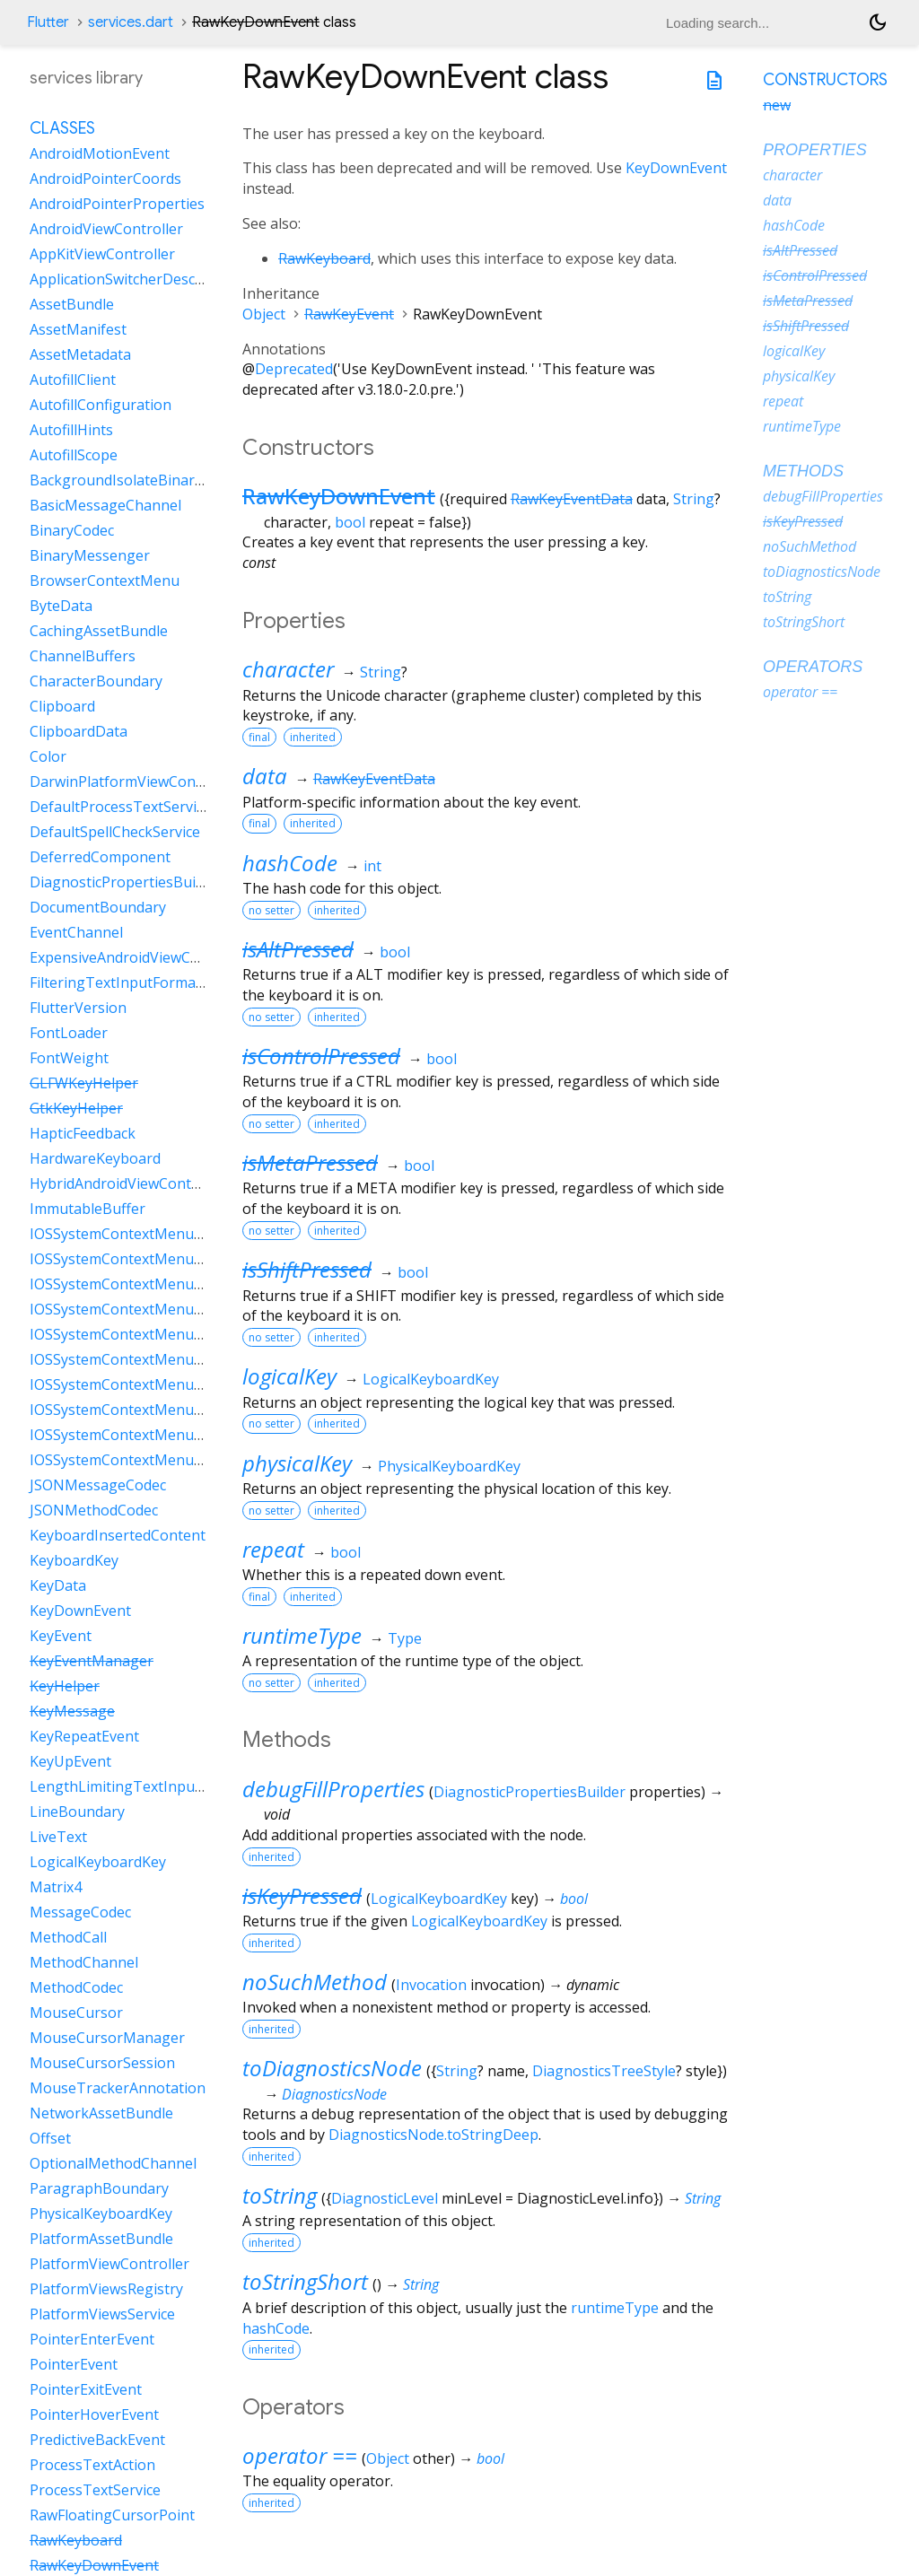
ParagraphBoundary (99, 2188)
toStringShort (305, 2281)
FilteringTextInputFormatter (125, 982)
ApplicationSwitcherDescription (135, 279)
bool (350, 522)
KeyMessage (72, 1711)
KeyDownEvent (676, 168)
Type (405, 1638)
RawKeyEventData (572, 499)
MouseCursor (76, 2012)
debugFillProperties (333, 1788)
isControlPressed (321, 1055)
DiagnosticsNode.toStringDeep (433, 2134)
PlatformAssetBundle (101, 2239)
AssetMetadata (80, 354)
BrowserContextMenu (104, 580)
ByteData (61, 606)
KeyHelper (65, 1686)
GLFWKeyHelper (84, 1083)
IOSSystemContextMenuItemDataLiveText (172, 1334)
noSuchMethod (314, 1981)
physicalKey (297, 1463)
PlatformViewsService (102, 2314)
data (264, 775)
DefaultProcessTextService (120, 806)
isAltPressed (298, 949)
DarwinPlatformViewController (134, 781)
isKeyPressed (302, 1895)
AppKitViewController (102, 254)
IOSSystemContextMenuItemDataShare (163, 1460)
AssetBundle (72, 304)
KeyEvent (61, 1636)
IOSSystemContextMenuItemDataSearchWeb (181, 1409)
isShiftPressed (307, 1269)
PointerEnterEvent (92, 2339)
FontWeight (69, 1058)
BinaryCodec (72, 530)
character (288, 669)
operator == (299, 2455)
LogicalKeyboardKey (431, 1379)
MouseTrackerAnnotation (118, 2088)
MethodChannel (84, 1962)
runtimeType (302, 1635)
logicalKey (289, 1376)
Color (48, 756)
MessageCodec (80, 1912)
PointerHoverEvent (94, 2414)
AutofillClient (73, 379)
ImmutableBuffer (87, 1208)
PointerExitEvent (86, 2389)
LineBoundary (77, 1811)
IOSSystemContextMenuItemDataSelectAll (171, 1435)
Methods (803, 471)
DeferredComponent (100, 857)
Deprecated (294, 369)
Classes (62, 128)
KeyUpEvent (70, 1761)
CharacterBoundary (96, 681)
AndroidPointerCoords (105, 178)
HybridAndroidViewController (129, 1183)
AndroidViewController (106, 229)
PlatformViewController (109, 2264)
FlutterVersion (78, 1007)
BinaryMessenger (90, 555)
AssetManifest (78, 329)
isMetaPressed (310, 1162)
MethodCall (68, 1937)
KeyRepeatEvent (84, 1736)
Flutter (48, 22)
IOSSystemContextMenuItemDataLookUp (170, 1359)
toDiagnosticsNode (332, 2068)
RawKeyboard (324, 258)
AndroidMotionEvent (100, 153)
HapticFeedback (83, 1133)
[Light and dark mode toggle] (877, 22)
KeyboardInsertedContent (118, 1535)
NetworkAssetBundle (101, 2113)
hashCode (289, 863)
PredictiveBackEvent (97, 2439)
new (777, 105)
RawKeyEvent (349, 314)
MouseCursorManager (107, 2038)
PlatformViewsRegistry (106, 2289)
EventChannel (76, 932)
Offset (50, 2138)
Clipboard (62, 706)
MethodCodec (76, 1987)
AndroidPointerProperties (117, 204)
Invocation (431, 1985)
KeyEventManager (91, 1661)
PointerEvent (74, 2364)
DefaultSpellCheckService (115, 832)
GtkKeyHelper (76, 1108)
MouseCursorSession (102, 2063)
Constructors (825, 80)
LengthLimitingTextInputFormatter (149, 1786)
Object (263, 314)
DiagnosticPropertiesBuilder (529, 1792)
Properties (815, 150)
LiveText (58, 1837)
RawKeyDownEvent (338, 496)
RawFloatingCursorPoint (112, 2515)
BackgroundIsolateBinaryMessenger (154, 480)
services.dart (130, 22)
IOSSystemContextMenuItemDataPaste (162, 1384)
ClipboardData (78, 731)
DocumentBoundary (98, 907)
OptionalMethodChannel (113, 2163)
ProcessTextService (95, 2490)
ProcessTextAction (92, 2465)
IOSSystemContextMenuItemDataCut (155, 1309)
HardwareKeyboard (95, 1158)
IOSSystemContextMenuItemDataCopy (160, 1259)
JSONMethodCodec (94, 1510)
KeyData (58, 1585)
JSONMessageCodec (98, 1485)
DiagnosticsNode (334, 2094)
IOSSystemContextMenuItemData (143, 1234)
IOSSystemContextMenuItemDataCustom (169, 1284)
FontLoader (69, 1033)
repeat (273, 1549)
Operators (812, 667)
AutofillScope (74, 455)
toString (279, 2195)
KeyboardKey (74, 1560)
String (693, 499)
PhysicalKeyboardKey (449, 1466)
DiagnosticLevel (384, 2198)
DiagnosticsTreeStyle (604, 2071)
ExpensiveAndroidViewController (140, 957)
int (372, 866)
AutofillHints (71, 430)
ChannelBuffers (83, 656)
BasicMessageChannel (105, 505)
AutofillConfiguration (100, 405)
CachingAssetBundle (99, 631)
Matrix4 (56, 1887)
